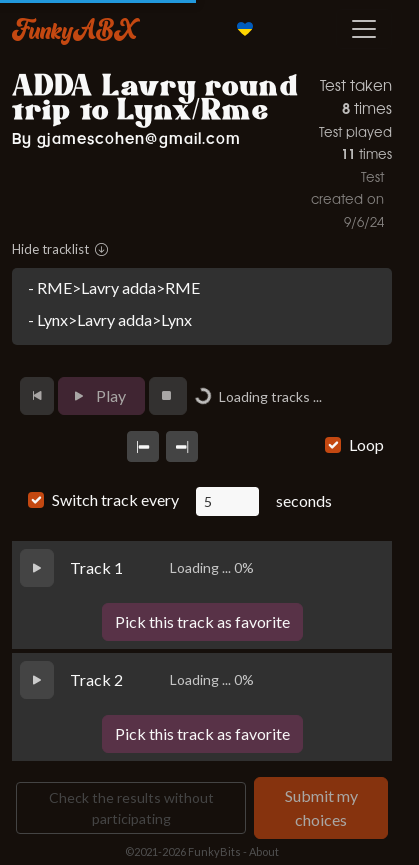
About (264, 851)
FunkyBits (214, 851)
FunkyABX (74, 29)
